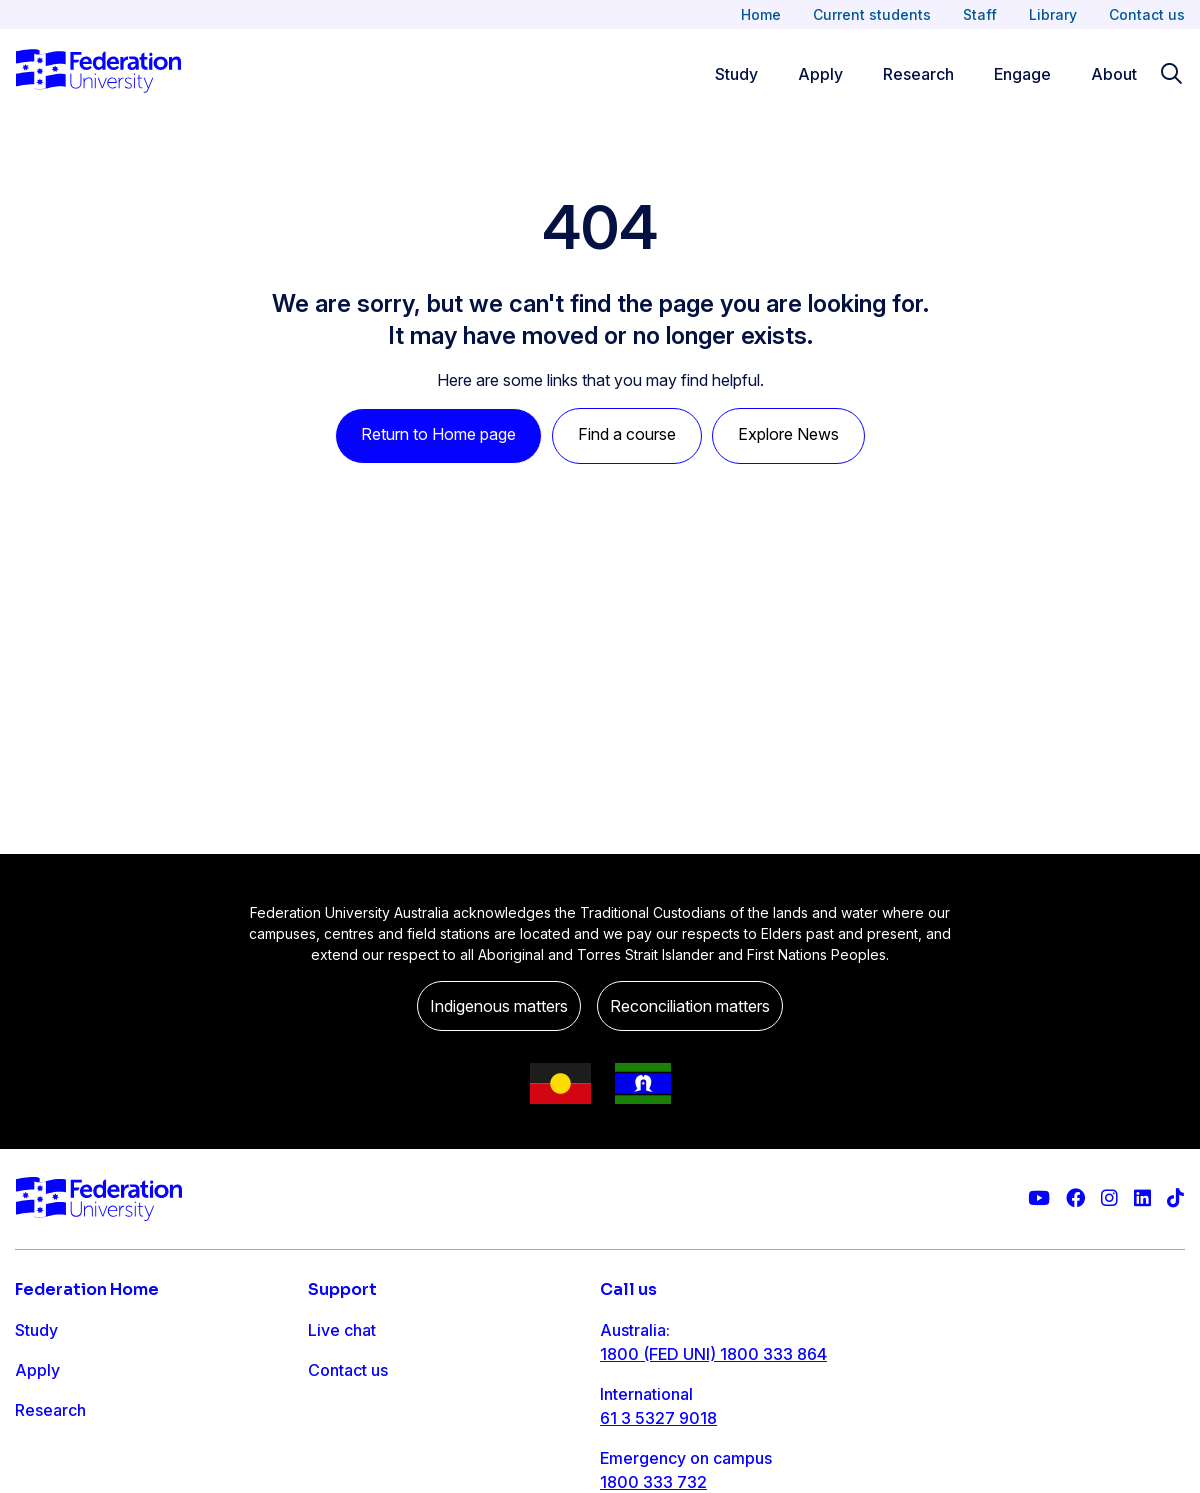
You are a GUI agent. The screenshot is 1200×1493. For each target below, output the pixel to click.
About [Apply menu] (1114, 74)
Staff (980, 14)
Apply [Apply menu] (820, 74)
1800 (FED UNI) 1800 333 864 (713, 1354)
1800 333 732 (653, 1482)
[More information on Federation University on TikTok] (1175, 1198)
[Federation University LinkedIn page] (1142, 1198)
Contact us (1147, 14)
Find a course (627, 434)
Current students (872, 14)
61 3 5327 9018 (658, 1418)
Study (36, 1330)
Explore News (788, 434)
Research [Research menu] (918, 74)
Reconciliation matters (690, 1006)
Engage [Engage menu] (1022, 74)
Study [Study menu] (736, 74)
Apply (37, 1370)
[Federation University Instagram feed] (1109, 1198)
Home (761, 14)
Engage (43, 1450)
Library (1053, 14)
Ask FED (339, 1410)
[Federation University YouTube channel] (1039, 1198)
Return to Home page (438, 434)
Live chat (342, 1330)
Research (50, 1410)
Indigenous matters (499, 1006)
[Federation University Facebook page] (1075, 1198)
